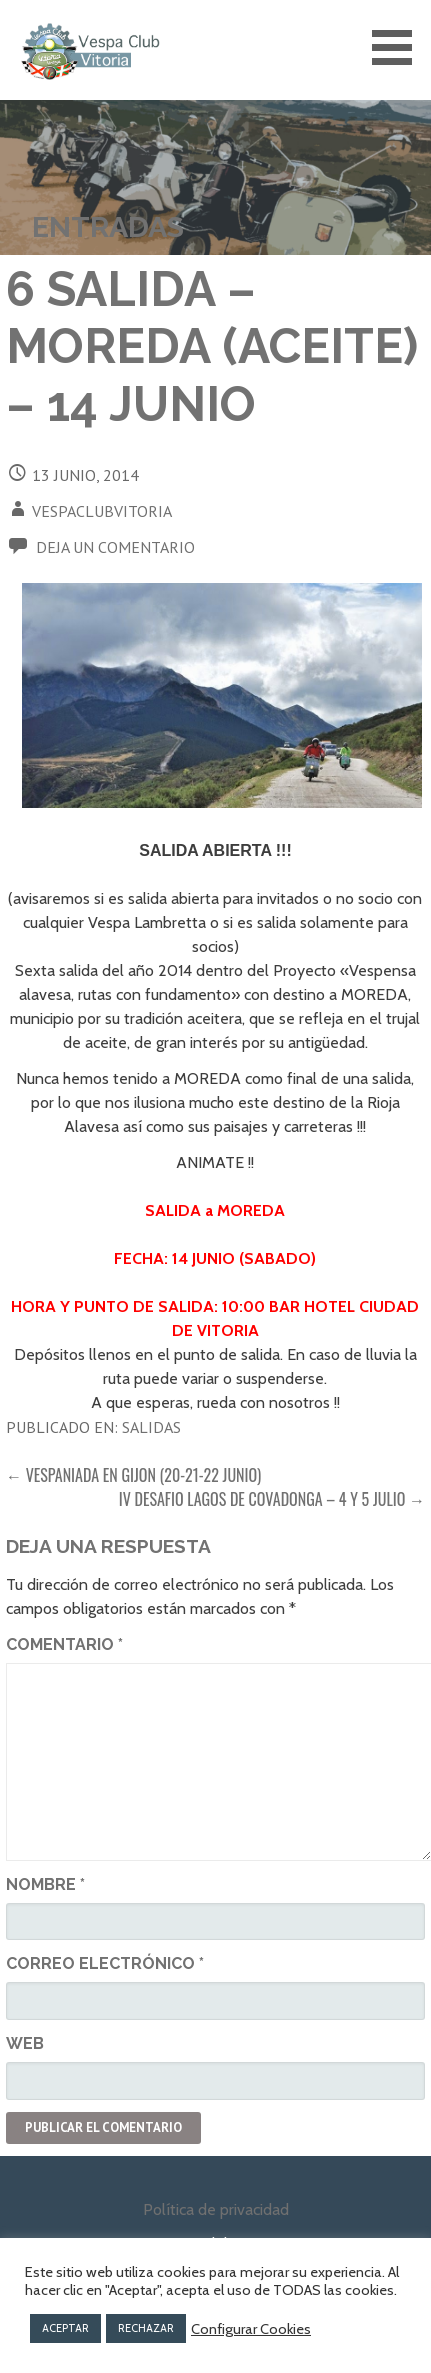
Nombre (45, 1884)
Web (25, 2043)
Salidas (151, 1427)
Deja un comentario (115, 547)
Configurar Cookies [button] (251, 2329)
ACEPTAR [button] (65, 2328)
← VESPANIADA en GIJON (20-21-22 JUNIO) (133, 1475)
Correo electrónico (105, 1963)
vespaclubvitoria (102, 511)
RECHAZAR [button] (146, 2328)
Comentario (64, 1644)
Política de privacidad (216, 2209)
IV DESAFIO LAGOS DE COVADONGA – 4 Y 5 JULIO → (272, 1499)
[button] (399, 47)
